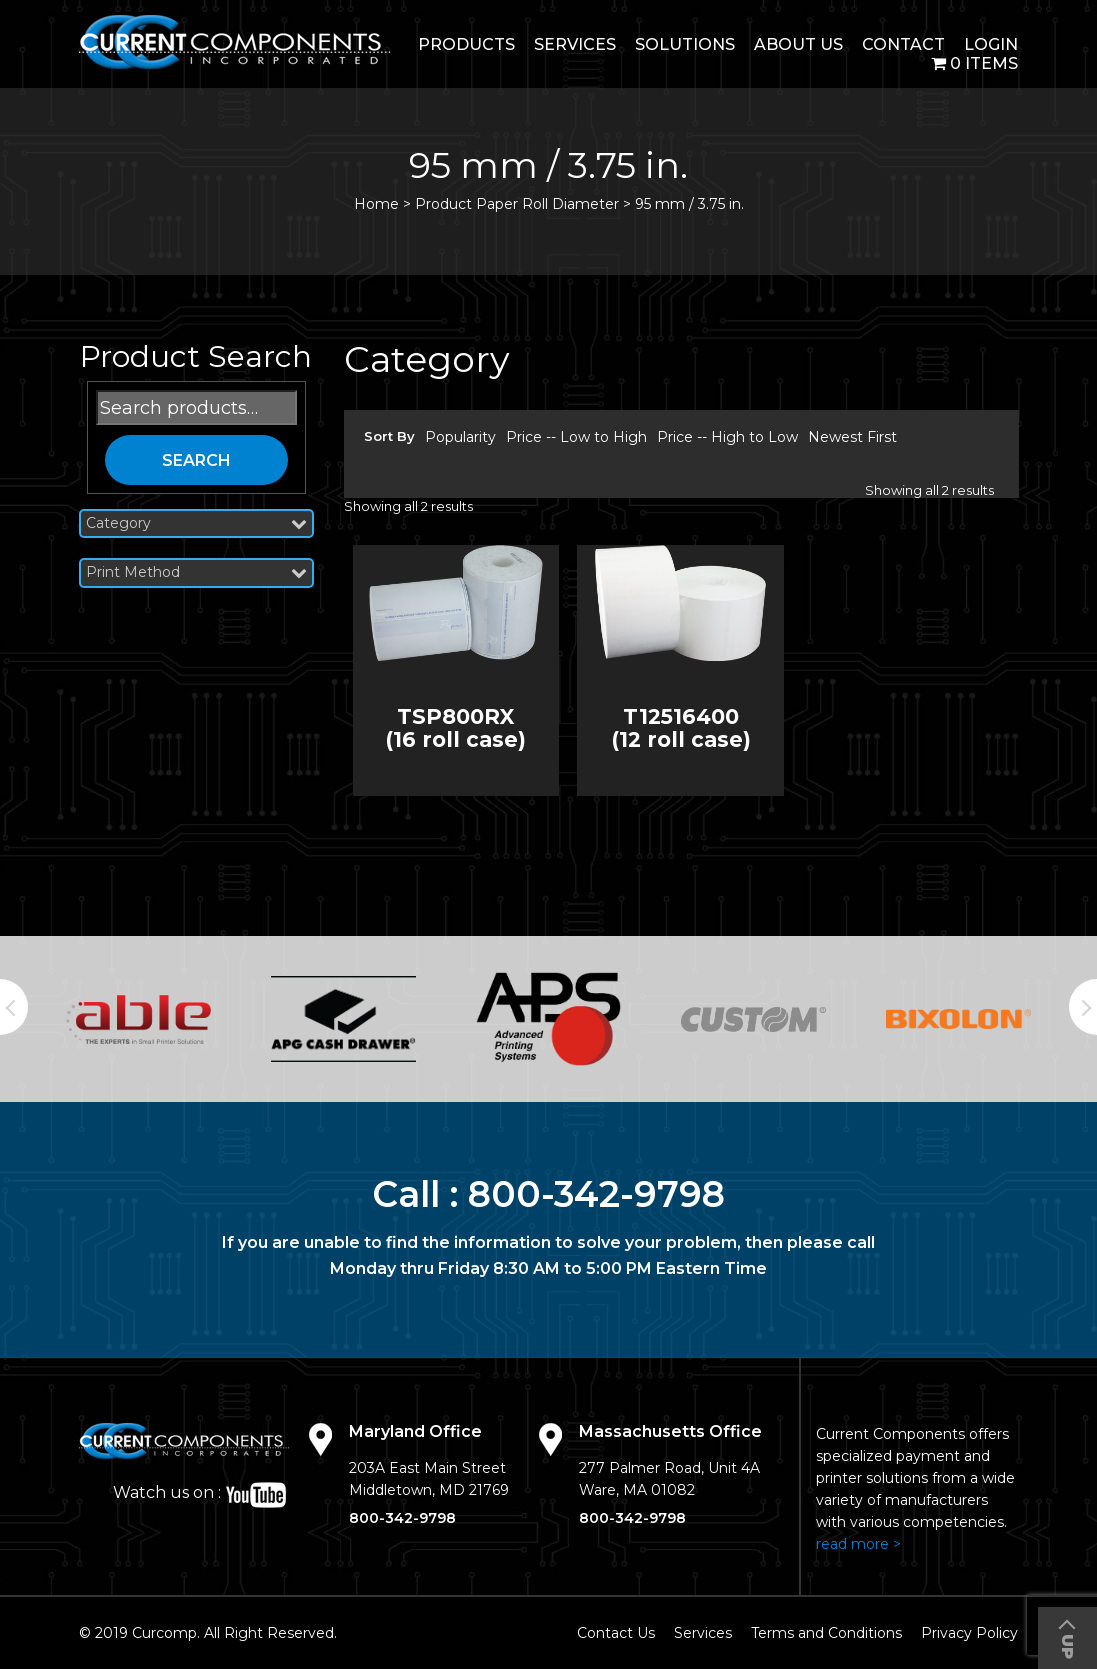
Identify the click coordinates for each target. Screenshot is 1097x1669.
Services (575, 44)
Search (196, 460)
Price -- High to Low (727, 437)
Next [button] (1083, 1007)
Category (196, 523)
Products (466, 44)
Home (376, 204)
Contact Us (616, 1633)
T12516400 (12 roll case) (681, 728)
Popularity (460, 437)
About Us (798, 44)
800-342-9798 (596, 1194)
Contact (903, 44)
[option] (138, 1019)
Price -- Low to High (576, 437)
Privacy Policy (969, 1633)
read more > (858, 1544)
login (991, 44)
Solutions (685, 44)
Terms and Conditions (826, 1633)
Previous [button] (14, 1007)
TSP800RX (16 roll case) (455, 728)
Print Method (196, 572)
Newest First (852, 437)
